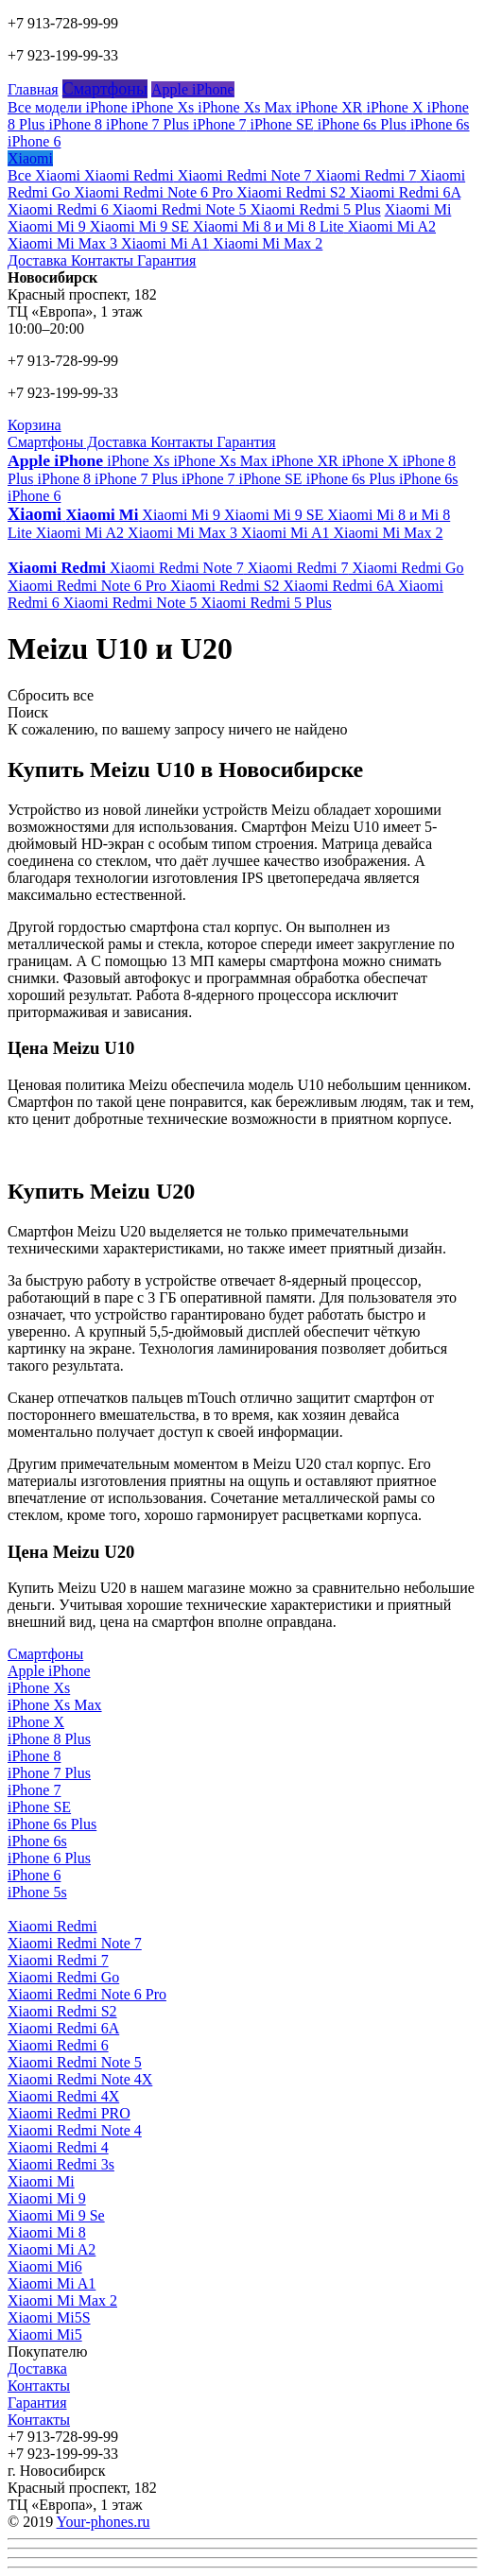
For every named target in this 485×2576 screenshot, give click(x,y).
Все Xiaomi (44, 175)
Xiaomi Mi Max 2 (265, 243)
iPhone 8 (73, 124)
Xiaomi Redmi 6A (403, 192)
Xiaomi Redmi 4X (63, 2096)
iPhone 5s (37, 1892)
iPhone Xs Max (243, 107)
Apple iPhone (192, 89)
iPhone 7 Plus (145, 124)
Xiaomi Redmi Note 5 (178, 209)
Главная (33, 89)
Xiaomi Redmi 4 (58, 2147)
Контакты (100, 260)
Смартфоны (104, 88)
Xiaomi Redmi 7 (363, 175)
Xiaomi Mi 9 (47, 226)
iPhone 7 (217, 124)
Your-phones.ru (103, 2522)
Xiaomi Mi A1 (163, 243)
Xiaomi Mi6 (45, 2266)
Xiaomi (30, 158)
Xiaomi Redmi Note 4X (80, 2079)
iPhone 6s (438, 124)
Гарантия (165, 260)
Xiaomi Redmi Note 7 (243, 175)
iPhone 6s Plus (360, 124)
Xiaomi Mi (418, 209)
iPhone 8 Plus (49, 1739)
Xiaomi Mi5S (49, 2317)
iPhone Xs (161, 107)
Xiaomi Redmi (127, 175)
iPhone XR (327, 107)
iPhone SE (280, 124)
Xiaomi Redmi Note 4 (75, 2130)
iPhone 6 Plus (49, 1858)
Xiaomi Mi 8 (47, 2232)
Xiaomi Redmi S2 (289, 192)
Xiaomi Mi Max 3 (62, 243)
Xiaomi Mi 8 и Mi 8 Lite (266, 226)
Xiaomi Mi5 (45, 2334)
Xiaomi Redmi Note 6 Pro (151, 192)
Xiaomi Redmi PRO (69, 2113)
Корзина (34, 425)
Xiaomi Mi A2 (390, 226)
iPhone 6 (34, 141)
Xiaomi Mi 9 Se (56, 2215)
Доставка (37, 260)
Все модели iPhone (68, 107)
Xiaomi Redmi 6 (58, 209)
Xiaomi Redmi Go (405, 568)
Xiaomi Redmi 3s (61, 2164)
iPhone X (392, 107)
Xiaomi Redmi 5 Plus (313, 209)
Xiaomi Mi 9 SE (137, 226)
